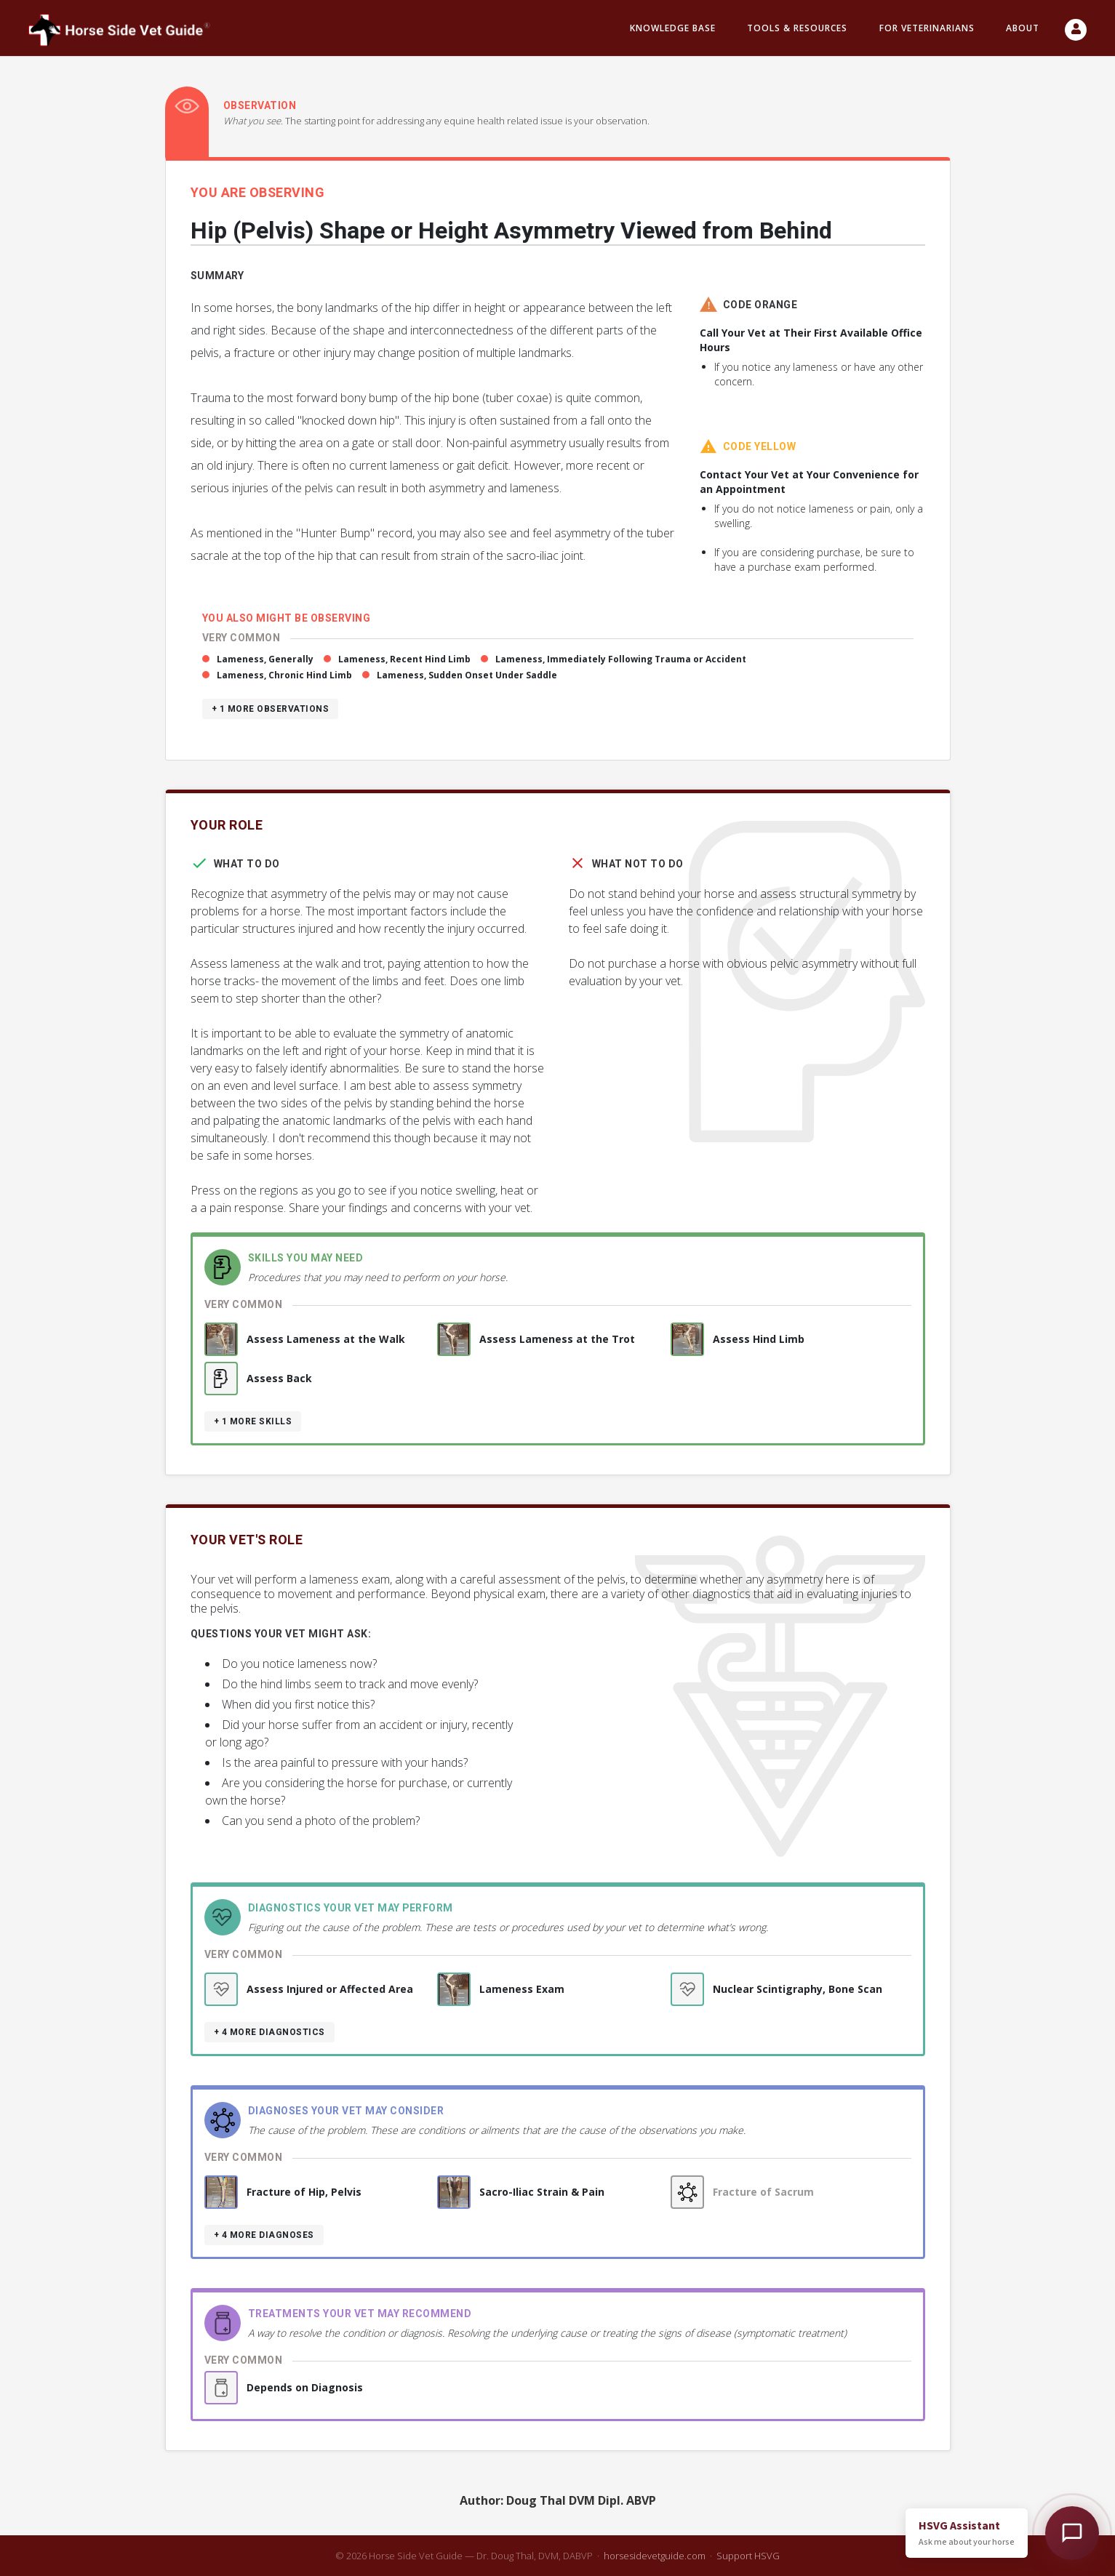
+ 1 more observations (270, 708)
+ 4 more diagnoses (264, 2235)
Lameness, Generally (265, 659)
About (1022, 28)
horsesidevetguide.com (655, 2555)
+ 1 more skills (253, 1421)
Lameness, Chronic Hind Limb (284, 675)
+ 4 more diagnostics (269, 2032)
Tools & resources (797, 28)
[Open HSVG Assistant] (1072, 2533)
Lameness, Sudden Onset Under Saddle (467, 675)
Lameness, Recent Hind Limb (404, 659)
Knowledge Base (673, 28)
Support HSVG (748, 2555)
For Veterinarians (927, 28)
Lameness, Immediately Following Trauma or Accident (620, 659)
